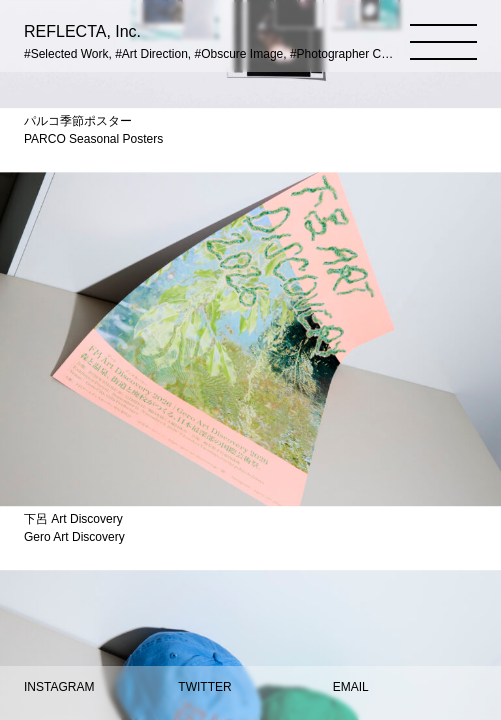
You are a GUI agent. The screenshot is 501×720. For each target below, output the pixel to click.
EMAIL (351, 687)
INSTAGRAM (59, 687)
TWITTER (204, 687)
